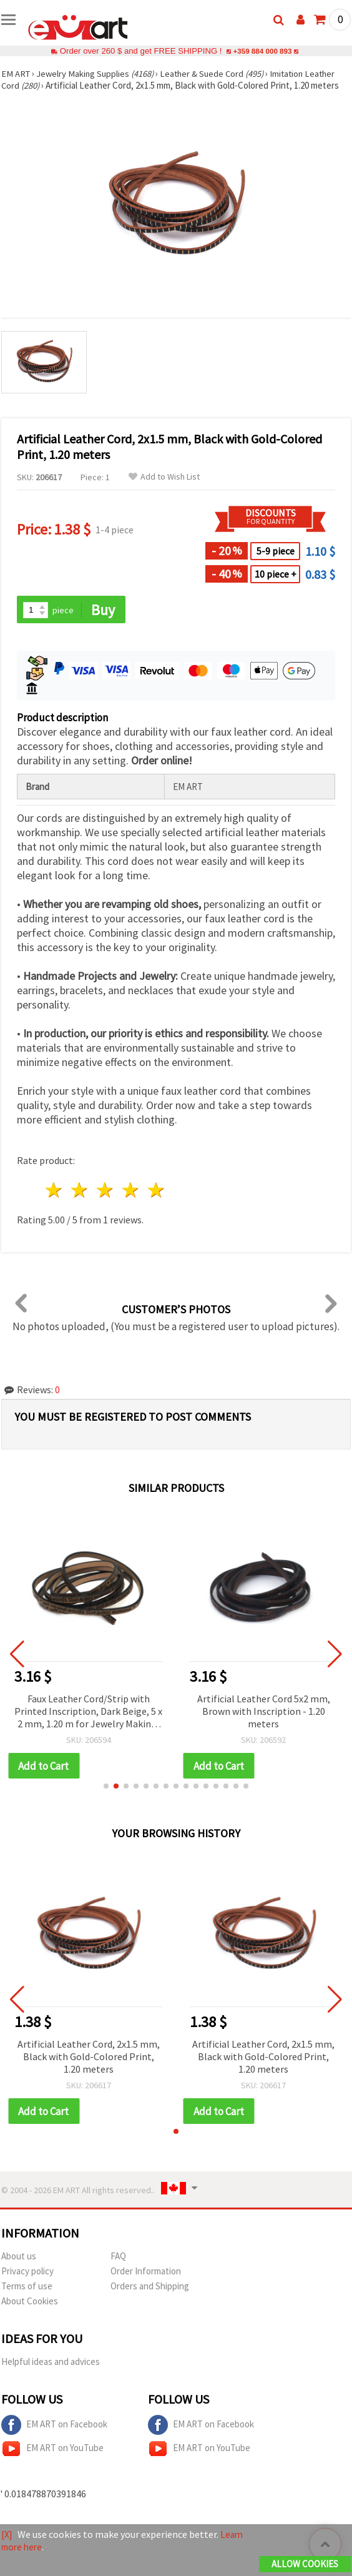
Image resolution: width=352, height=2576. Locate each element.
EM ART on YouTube (52, 2450)
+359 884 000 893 (262, 51)
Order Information (145, 2273)
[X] (7, 2535)
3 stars (106, 1191)
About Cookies (29, 2303)
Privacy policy (27, 2273)
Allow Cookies (304, 2564)
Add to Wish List (164, 476)
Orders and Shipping (149, 2288)
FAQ (118, 2258)
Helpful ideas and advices (50, 2363)
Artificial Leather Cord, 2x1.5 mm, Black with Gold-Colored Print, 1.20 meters (88, 2057)
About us (18, 2258)
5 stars (156, 1191)
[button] (106, 1787)
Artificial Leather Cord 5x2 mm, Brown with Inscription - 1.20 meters (263, 1711)
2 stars (80, 1191)
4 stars (131, 1191)
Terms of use (26, 2288)
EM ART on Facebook (54, 2427)
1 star (54, 1191)
